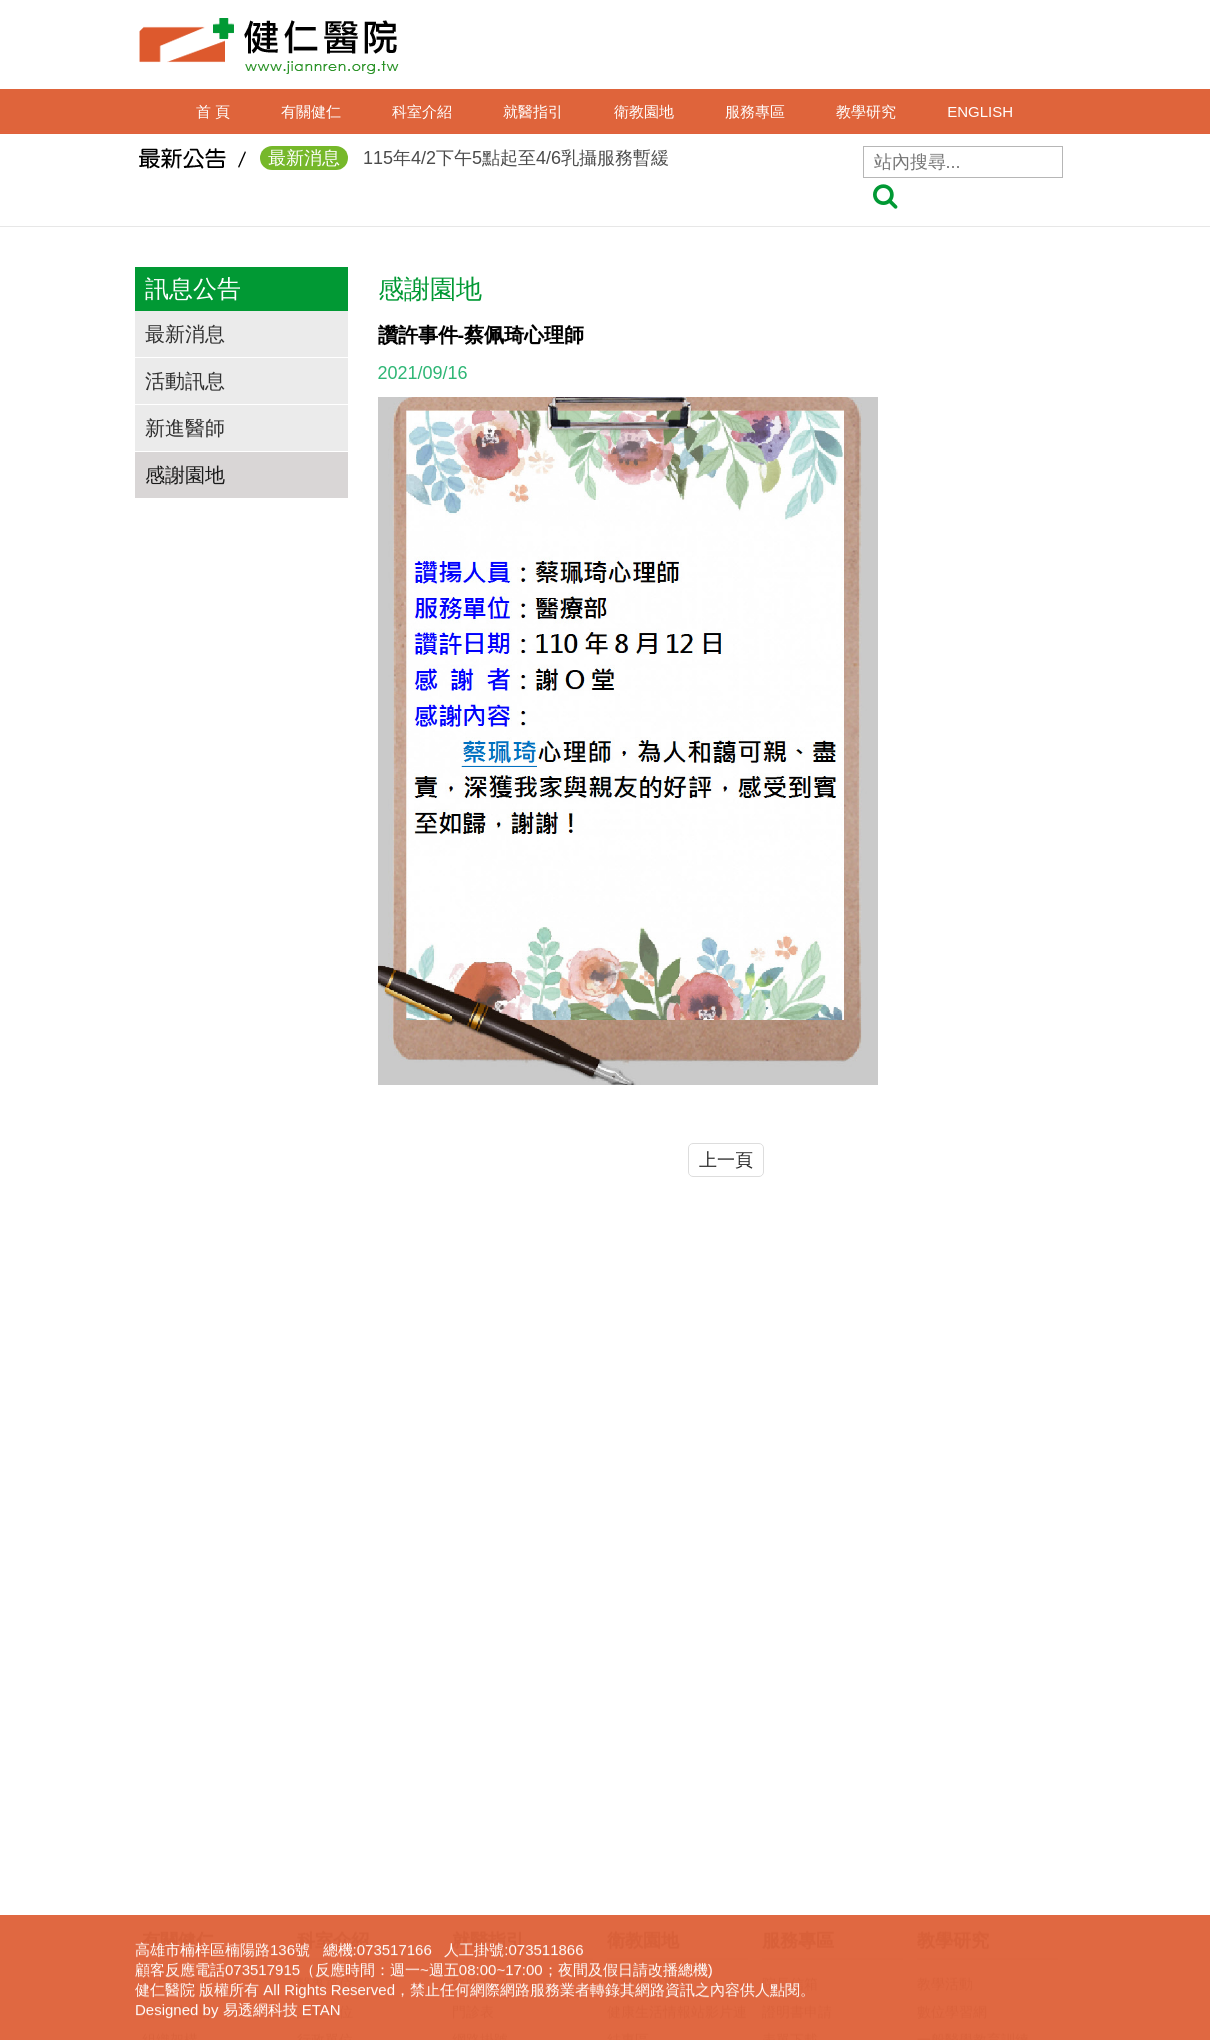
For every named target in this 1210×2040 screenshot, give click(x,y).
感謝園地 (185, 475)
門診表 (473, 1709)
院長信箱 (790, 1681)
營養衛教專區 (649, 1877)
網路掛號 (480, 1737)
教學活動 (945, 1681)
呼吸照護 (790, 1821)
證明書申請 (797, 1709)
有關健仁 (311, 111)
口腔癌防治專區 (656, 1821)
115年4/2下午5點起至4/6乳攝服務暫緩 (464, 166)
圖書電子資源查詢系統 (987, 1849)
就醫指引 (533, 111)
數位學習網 (952, 1709)
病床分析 (480, 1933)
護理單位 (325, 1709)
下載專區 (945, 1877)
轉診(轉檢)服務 (498, 1877)
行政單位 (325, 1737)
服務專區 (755, 111)
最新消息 (185, 334)
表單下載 (790, 1737)
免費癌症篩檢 (649, 1849)
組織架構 (170, 1737)
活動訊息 (185, 381)
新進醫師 (185, 428)
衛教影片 (635, 1765)
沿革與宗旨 (177, 1709)
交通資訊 (170, 1793)
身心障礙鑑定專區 (818, 1933)
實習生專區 (952, 1793)
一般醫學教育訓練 (973, 1737)
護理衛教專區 (649, 1681)
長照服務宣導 (804, 1905)
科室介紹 (422, 111)
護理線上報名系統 (973, 1821)
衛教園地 (644, 111)
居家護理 (790, 1793)
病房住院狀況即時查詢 (522, 1905)
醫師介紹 (480, 1681)
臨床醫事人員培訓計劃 (987, 1765)
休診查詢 (480, 1793)
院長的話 (170, 1681)
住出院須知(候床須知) (519, 1821)
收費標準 (480, 1849)
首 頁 (213, 111)
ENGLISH (980, 111)
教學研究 (866, 111)
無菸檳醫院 (642, 1793)
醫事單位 (325, 1681)
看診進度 (480, 1765)
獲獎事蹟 (170, 1765)
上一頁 (726, 1160)
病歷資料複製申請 (818, 1765)
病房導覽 (480, 1961)
